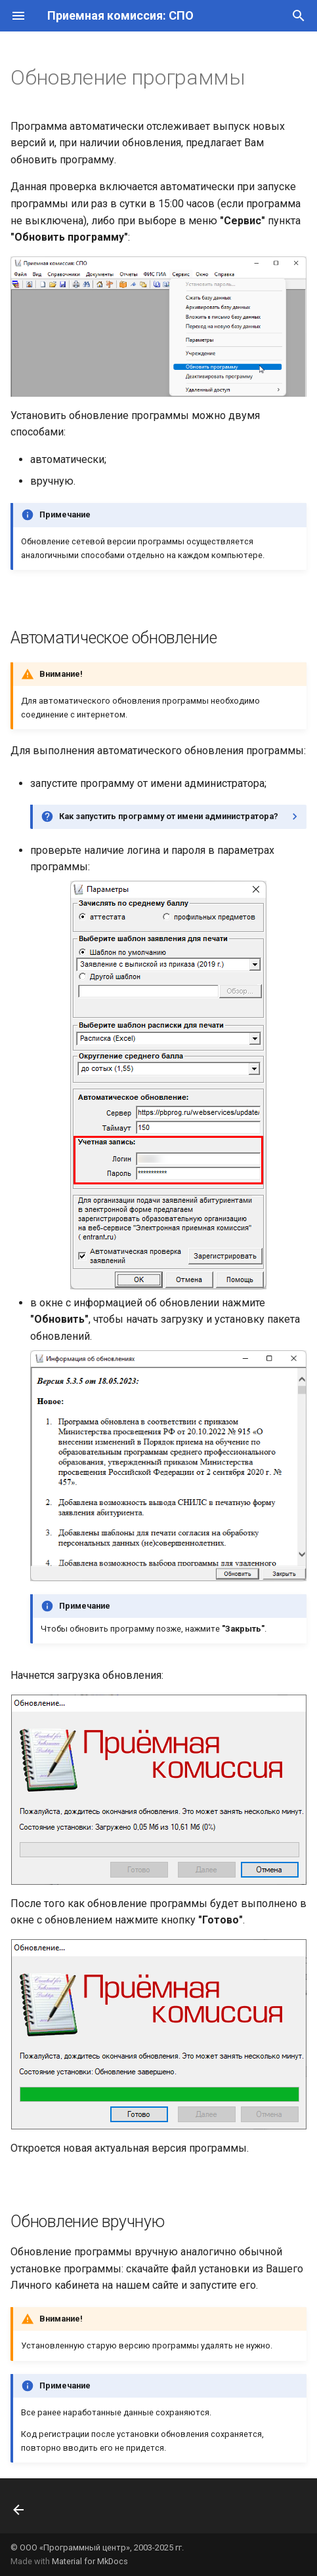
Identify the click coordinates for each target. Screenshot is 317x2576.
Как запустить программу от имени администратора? (168, 816)
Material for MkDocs (90, 2561)
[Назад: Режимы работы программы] (20, 2510)
